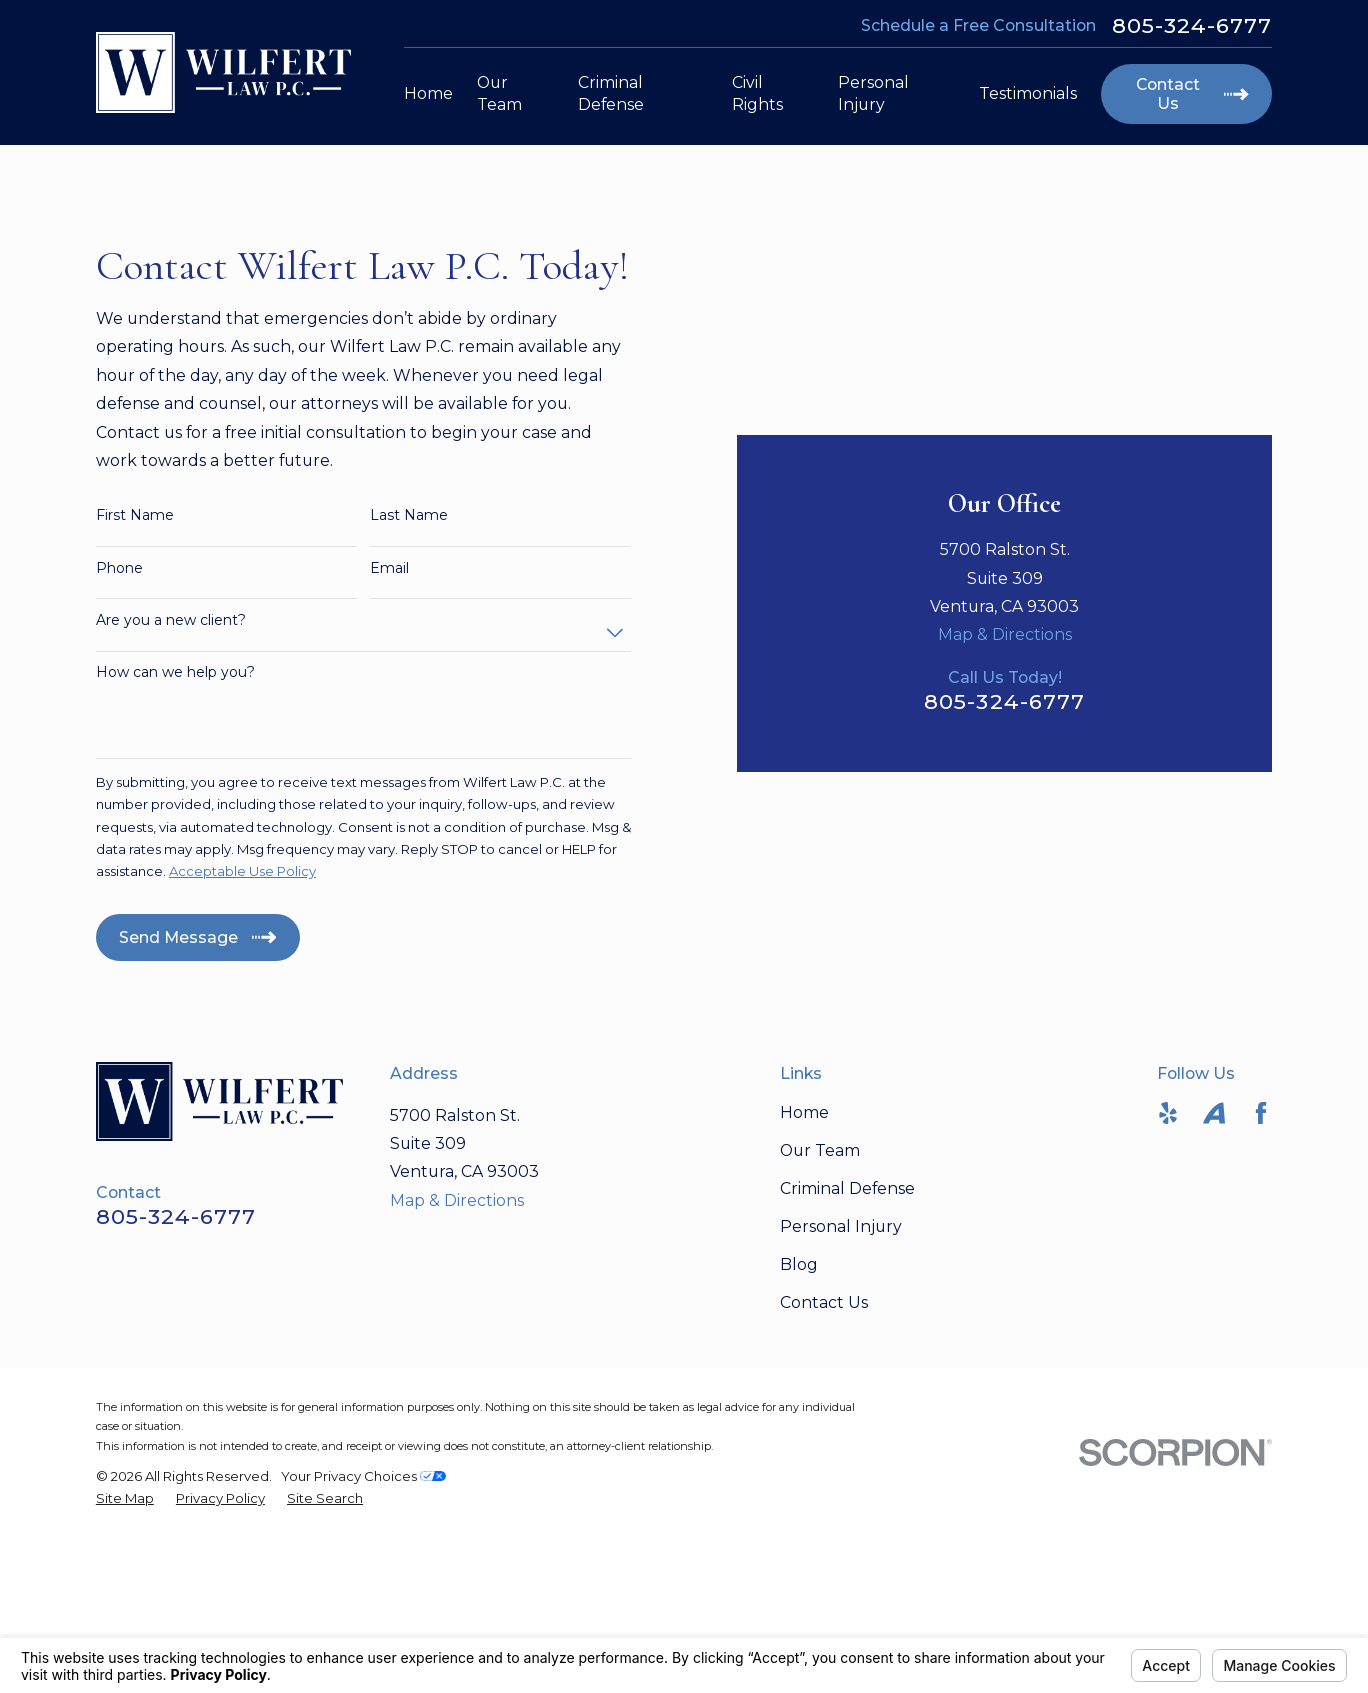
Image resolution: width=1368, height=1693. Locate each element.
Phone (119, 646)
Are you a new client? (171, 698)
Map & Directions (1005, 445)
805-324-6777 (1192, 25)
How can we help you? (175, 751)
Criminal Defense (847, 1345)
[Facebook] (1261, 1270)
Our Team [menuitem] (499, 93)
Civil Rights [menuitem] (757, 93)
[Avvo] (1214, 1270)
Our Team (820, 1307)
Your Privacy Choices (363, 1633)
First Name (135, 594)
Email (389, 646)
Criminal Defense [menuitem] (611, 93)
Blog (799, 1421)
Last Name (409, 594)
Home (804, 1269)
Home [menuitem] (428, 93)
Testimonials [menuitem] (1028, 93)
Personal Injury (841, 1383)
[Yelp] (1168, 1270)
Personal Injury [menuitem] (873, 93)
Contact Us (824, 1459)
